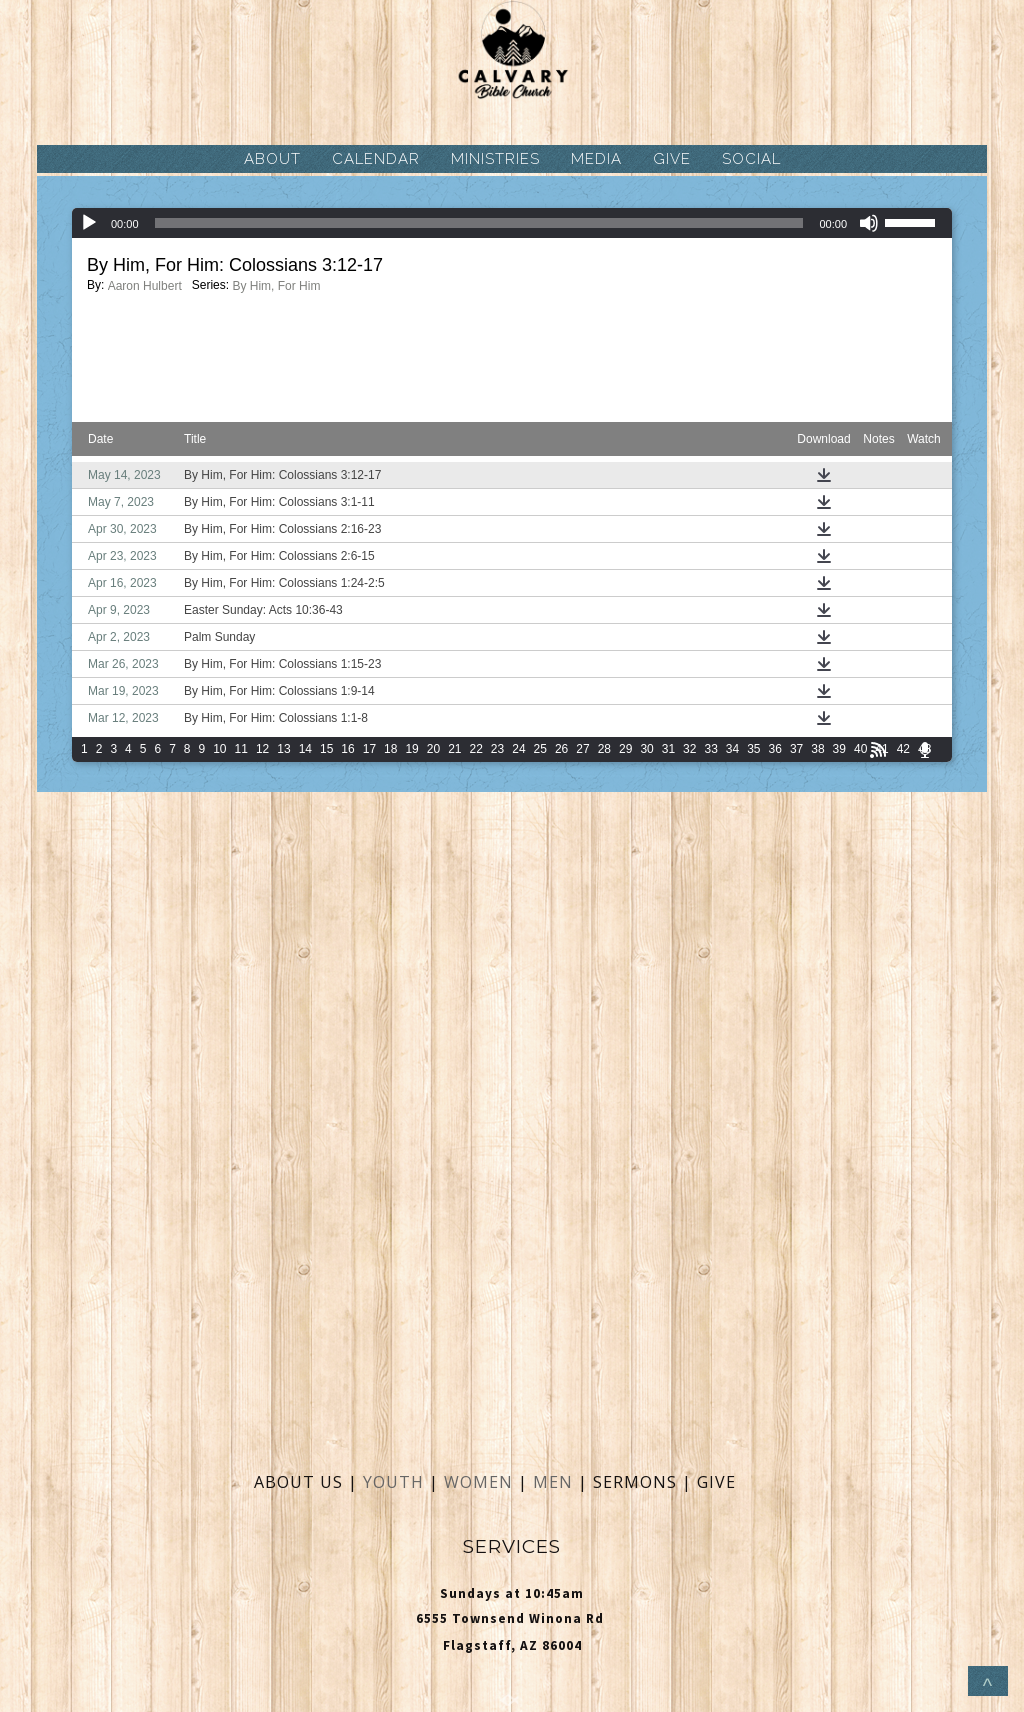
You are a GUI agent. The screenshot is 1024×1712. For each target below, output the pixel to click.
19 (411, 749)
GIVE (672, 159)
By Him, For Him (276, 286)
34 (732, 749)
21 (454, 749)
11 (241, 749)
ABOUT (272, 159)
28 (604, 749)
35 (753, 749)
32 (689, 749)
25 (540, 749)
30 (646, 749)
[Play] (89, 223)
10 (219, 749)
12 (262, 749)
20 (433, 749)
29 (625, 749)
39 (839, 749)
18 (390, 749)
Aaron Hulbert (145, 286)
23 (497, 749)
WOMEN (481, 1482)
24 (518, 749)
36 (775, 749)
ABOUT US (298, 1482)
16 (347, 749)
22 (476, 749)
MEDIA (596, 159)
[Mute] (869, 223)
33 (710, 749)
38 (817, 749)
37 (796, 749)
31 (668, 749)
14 (305, 749)
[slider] (479, 223)
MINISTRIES (495, 159)
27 (582, 749)
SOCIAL (751, 159)
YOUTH (393, 1482)
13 (283, 749)
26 (561, 749)
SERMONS (637, 1482)
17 (369, 749)
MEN (553, 1482)
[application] (512, 223)
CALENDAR (376, 159)
